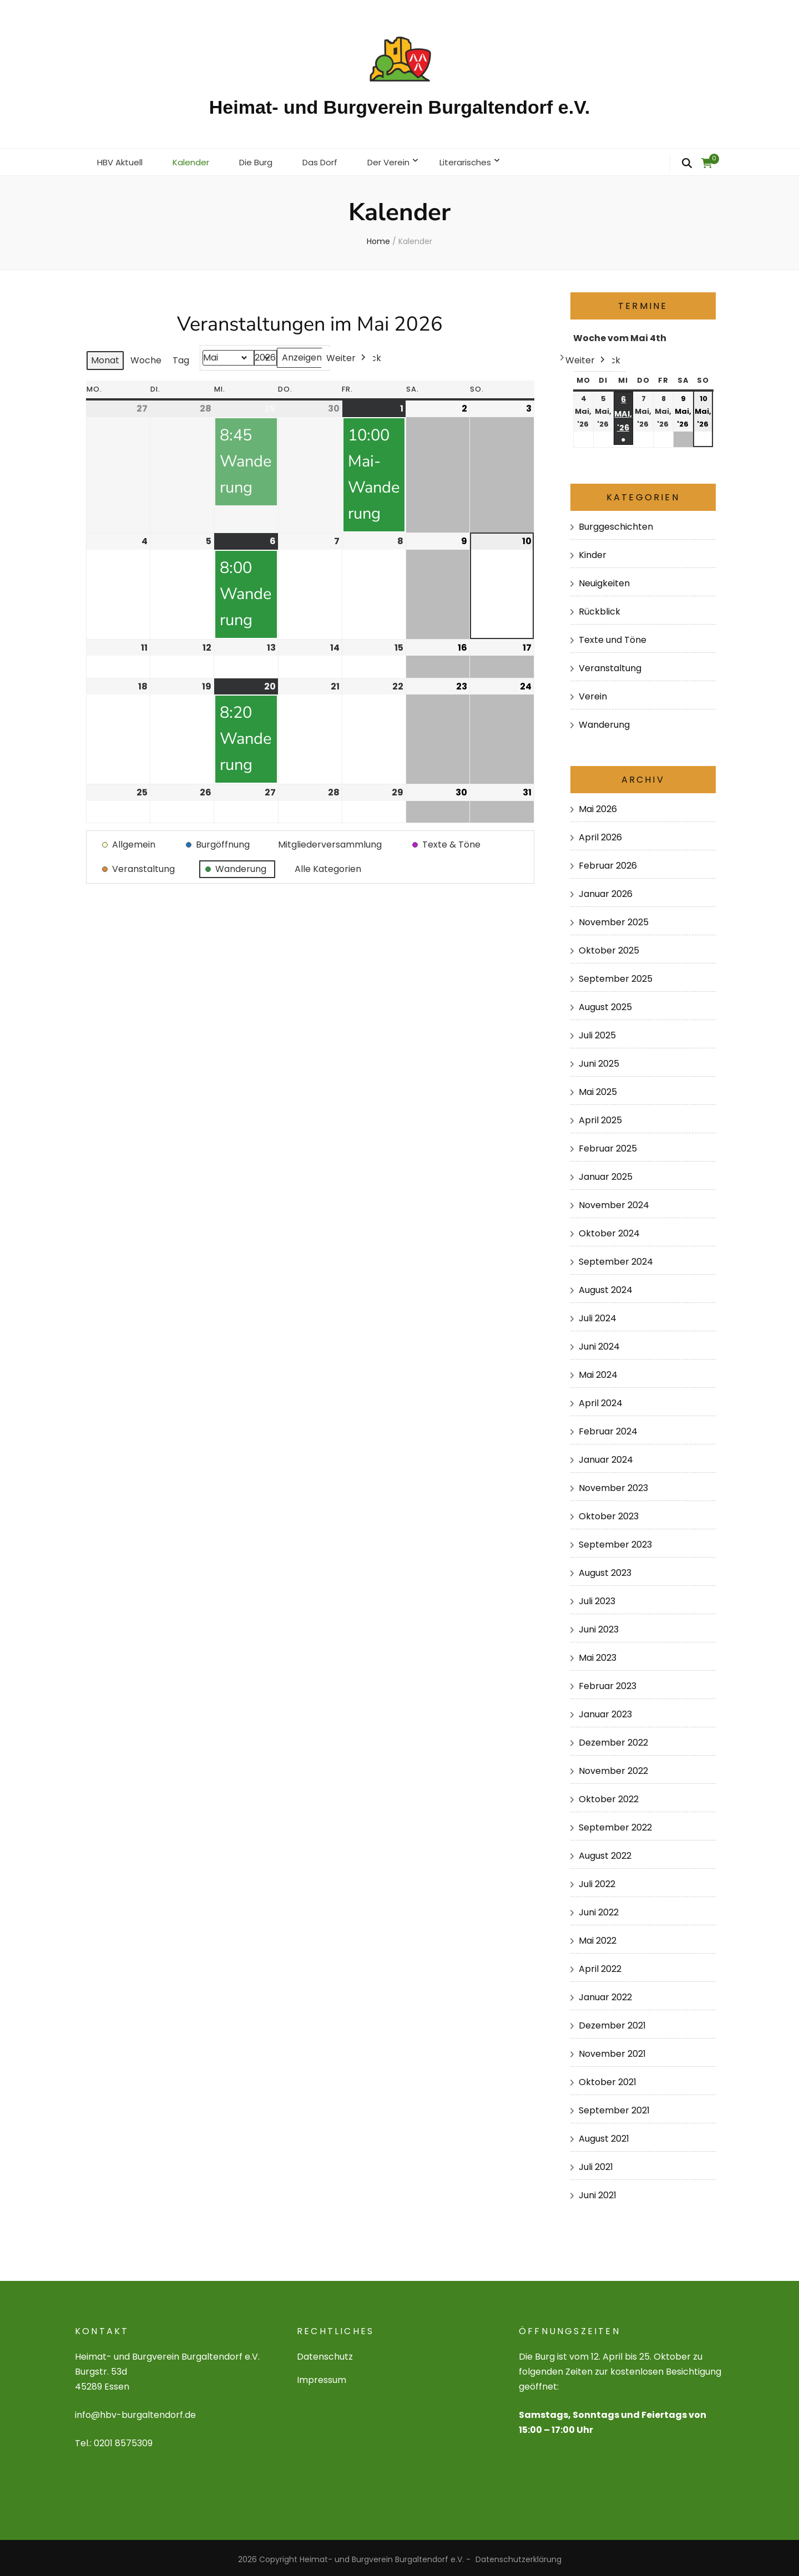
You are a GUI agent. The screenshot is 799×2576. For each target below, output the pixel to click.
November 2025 (614, 918)
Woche (145, 357)
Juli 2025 (597, 1032)
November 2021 (612, 2050)
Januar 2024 (606, 1456)
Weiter (347, 355)
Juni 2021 (597, 2191)
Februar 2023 (607, 1682)
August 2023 (605, 1569)
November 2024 (614, 1201)
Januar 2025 (606, 1173)
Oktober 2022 (609, 1795)
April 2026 (600, 834)
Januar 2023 (605, 1711)
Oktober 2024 (609, 1230)
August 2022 (605, 1852)
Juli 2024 (597, 1315)
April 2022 (600, 1965)
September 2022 (615, 1824)
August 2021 (604, 2134)
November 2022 (613, 1767)
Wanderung (604, 721)
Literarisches (485, 160)
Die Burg (264, 160)
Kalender (196, 160)
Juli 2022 (597, 1880)
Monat (105, 357)
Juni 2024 (599, 1343)
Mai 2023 (597, 1654)
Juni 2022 (599, 1909)
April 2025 (600, 1116)
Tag (181, 357)
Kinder (592, 551)
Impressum (321, 2376)
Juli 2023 (597, 1597)
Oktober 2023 (609, 1513)
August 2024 (606, 1286)
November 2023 (613, 1484)
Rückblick (599, 608)
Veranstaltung (610, 664)
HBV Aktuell (122, 160)
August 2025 (605, 1003)
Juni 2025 (599, 1060)
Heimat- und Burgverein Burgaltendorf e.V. (399, 107)
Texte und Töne (612, 636)
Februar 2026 (608, 862)
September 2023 (615, 1541)
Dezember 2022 (613, 1739)
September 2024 (616, 1258)
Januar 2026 (606, 890)
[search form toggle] (687, 163)
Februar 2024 (608, 1428)
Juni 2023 (599, 1626)
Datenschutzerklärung (519, 2556)
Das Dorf (331, 160)
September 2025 (616, 975)
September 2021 (614, 2106)
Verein (593, 693)
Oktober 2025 (609, 947)
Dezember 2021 (612, 2022)
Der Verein (404, 160)
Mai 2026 (598, 805)
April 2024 (601, 1399)
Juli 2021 (596, 2163)
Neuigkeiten (604, 580)
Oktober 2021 (607, 2078)
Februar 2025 (608, 1145)
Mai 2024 (598, 1371)
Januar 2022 (605, 1993)
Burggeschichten (616, 523)
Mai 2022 (597, 1937)
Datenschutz (325, 2353)
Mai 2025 (598, 1088)
